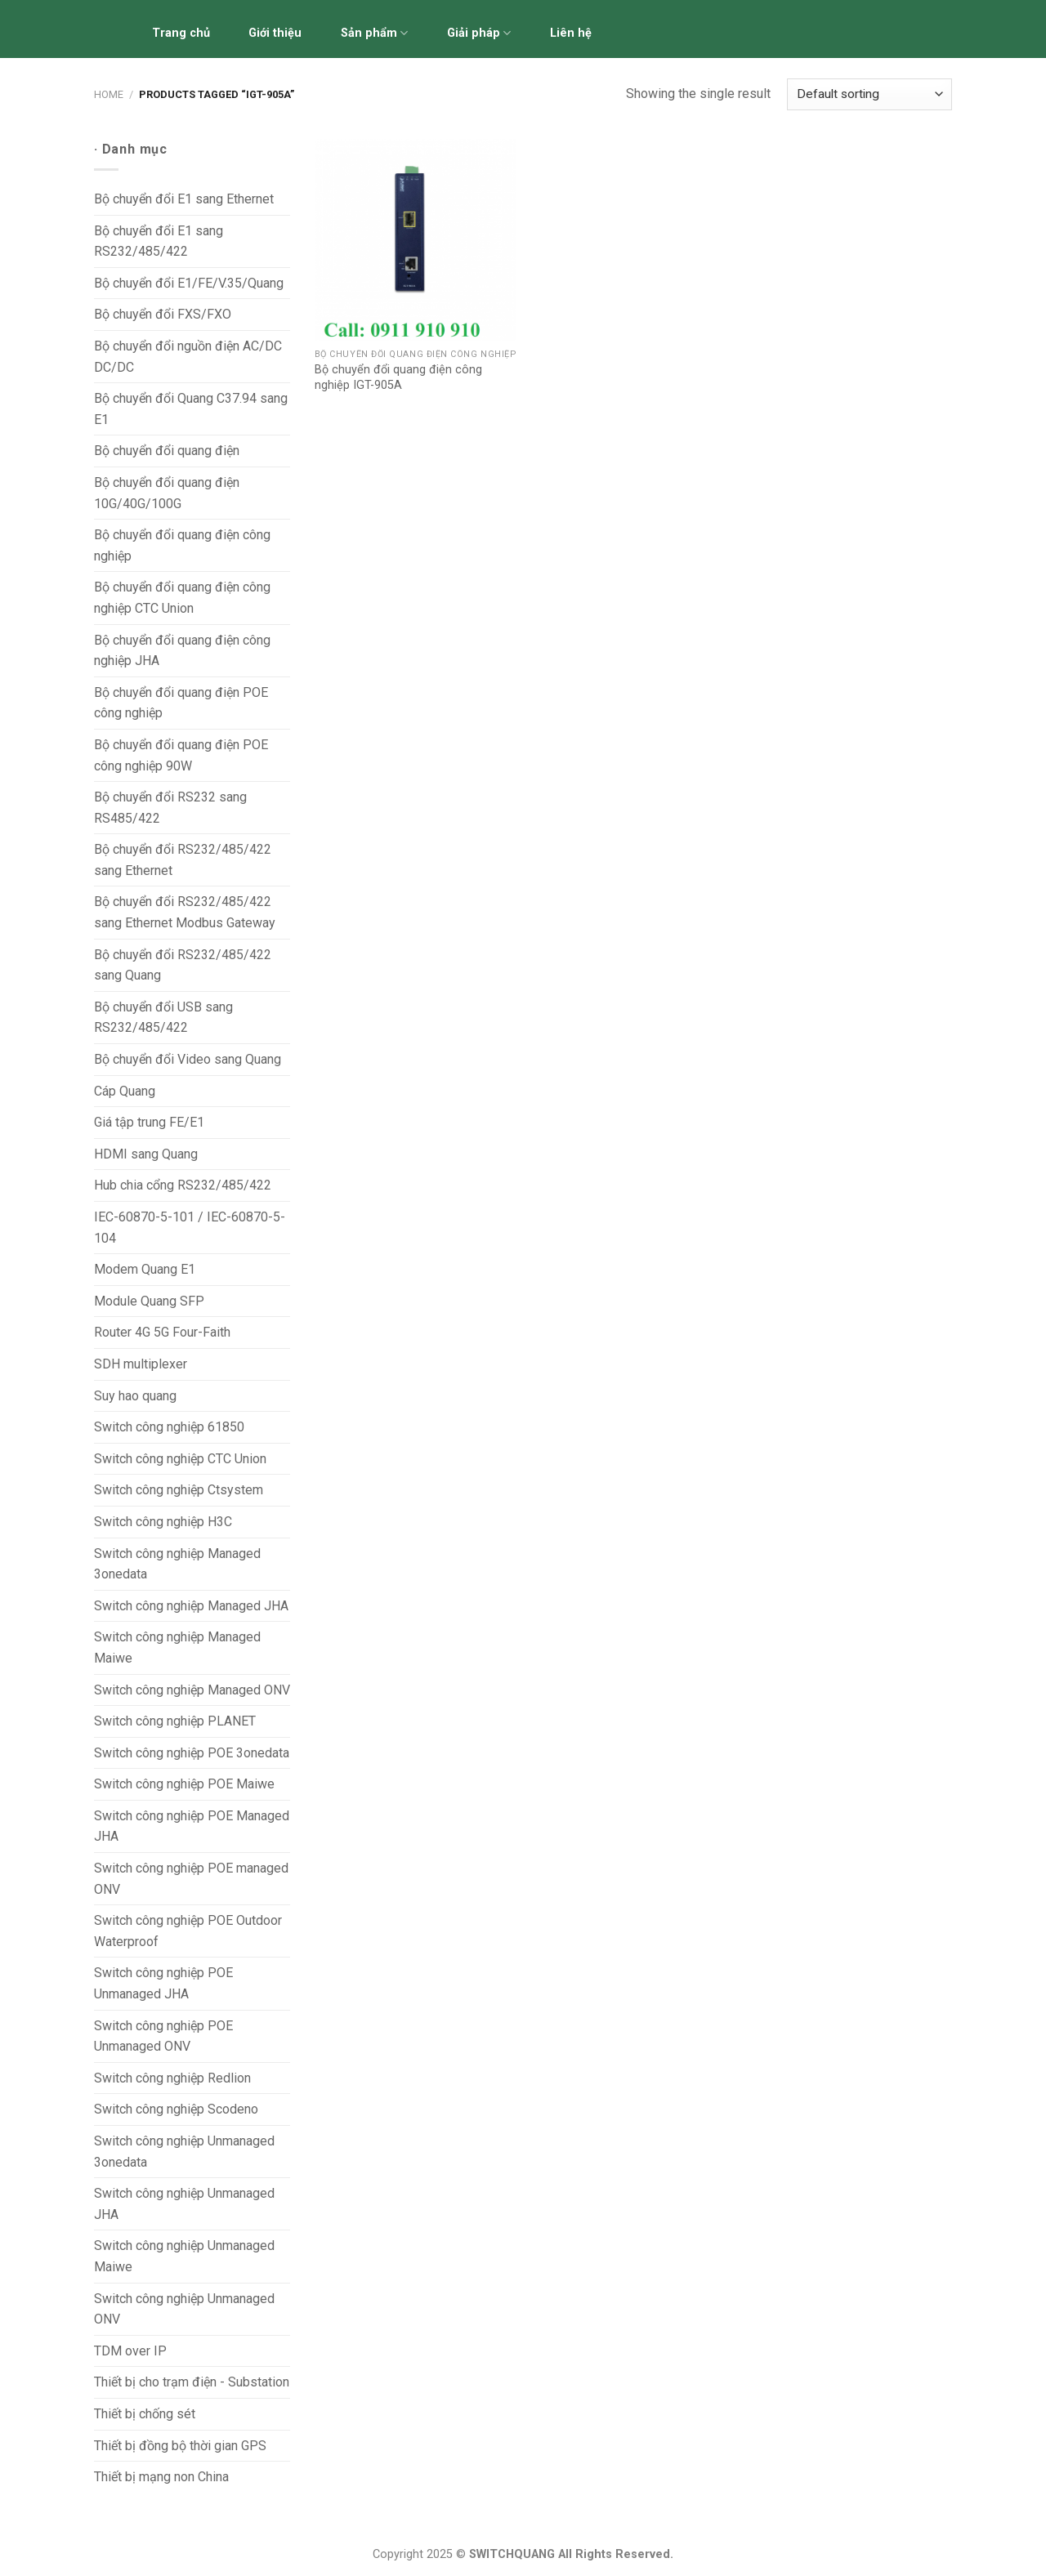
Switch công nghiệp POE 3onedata (191, 1753)
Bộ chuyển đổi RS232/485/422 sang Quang (182, 965)
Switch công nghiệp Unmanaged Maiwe (184, 2256)
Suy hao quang (135, 1396)
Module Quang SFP (149, 1301)
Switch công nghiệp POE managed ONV (191, 1878)
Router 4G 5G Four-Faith (162, 1332)
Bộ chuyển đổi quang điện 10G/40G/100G (166, 493)
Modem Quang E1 (144, 1269)
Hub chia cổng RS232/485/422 (182, 1185)
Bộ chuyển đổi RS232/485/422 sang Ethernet (182, 860)
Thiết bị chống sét (144, 2414)
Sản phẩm (374, 33)
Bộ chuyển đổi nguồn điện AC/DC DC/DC (188, 356)
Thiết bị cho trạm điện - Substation (191, 2382)
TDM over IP (130, 2351)
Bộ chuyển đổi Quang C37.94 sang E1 (191, 409)
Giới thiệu (275, 33)
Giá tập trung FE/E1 (149, 1122)
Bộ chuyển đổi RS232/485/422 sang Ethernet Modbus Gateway (184, 912)
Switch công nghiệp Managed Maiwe (177, 1647)
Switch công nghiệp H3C (163, 1521)
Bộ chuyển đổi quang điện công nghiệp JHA (182, 650)
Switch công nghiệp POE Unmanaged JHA (163, 1983)
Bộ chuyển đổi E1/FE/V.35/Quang (189, 283)
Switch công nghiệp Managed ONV (192, 1690)
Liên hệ (571, 33)
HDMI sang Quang (146, 1154)
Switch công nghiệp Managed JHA (191, 1606)
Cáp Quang (124, 1091)
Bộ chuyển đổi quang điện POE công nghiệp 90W (181, 755)
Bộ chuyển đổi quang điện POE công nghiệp (181, 703)
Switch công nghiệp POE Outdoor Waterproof (188, 1931)
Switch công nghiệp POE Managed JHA (191, 1826)
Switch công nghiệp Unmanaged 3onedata (184, 2151)
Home (108, 94)
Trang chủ (181, 33)
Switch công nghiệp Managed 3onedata (177, 1564)
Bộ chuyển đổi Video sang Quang (187, 1059)
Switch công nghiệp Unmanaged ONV (184, 2309)
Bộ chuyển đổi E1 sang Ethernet (184, 199)
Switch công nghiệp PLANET (175, 1721)
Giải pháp (479, 33)
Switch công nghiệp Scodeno (176, 2109)
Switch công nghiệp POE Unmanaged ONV (163, 2036)
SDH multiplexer (140, 1364)
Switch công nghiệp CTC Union (180, 1459)
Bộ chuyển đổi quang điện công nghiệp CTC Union (182, 597)
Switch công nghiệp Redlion (172, 2078)
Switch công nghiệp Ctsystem (178, 1490)
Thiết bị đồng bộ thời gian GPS (180, 2445)
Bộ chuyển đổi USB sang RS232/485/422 (163, 1017)
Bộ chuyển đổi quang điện (166, 450)
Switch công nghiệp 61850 (169, 1427)
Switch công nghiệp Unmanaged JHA (184, 2203)
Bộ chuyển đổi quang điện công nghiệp (182, 545)
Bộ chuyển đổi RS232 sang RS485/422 (170, 807)
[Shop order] (869, 94)
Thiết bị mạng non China (161, 2476)
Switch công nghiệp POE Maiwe (184, 1784)
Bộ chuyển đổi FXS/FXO (162, 314)
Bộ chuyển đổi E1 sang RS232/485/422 (158, 241)
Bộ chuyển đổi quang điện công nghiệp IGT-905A (398, 377)
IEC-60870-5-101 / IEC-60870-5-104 (189, 1227)
